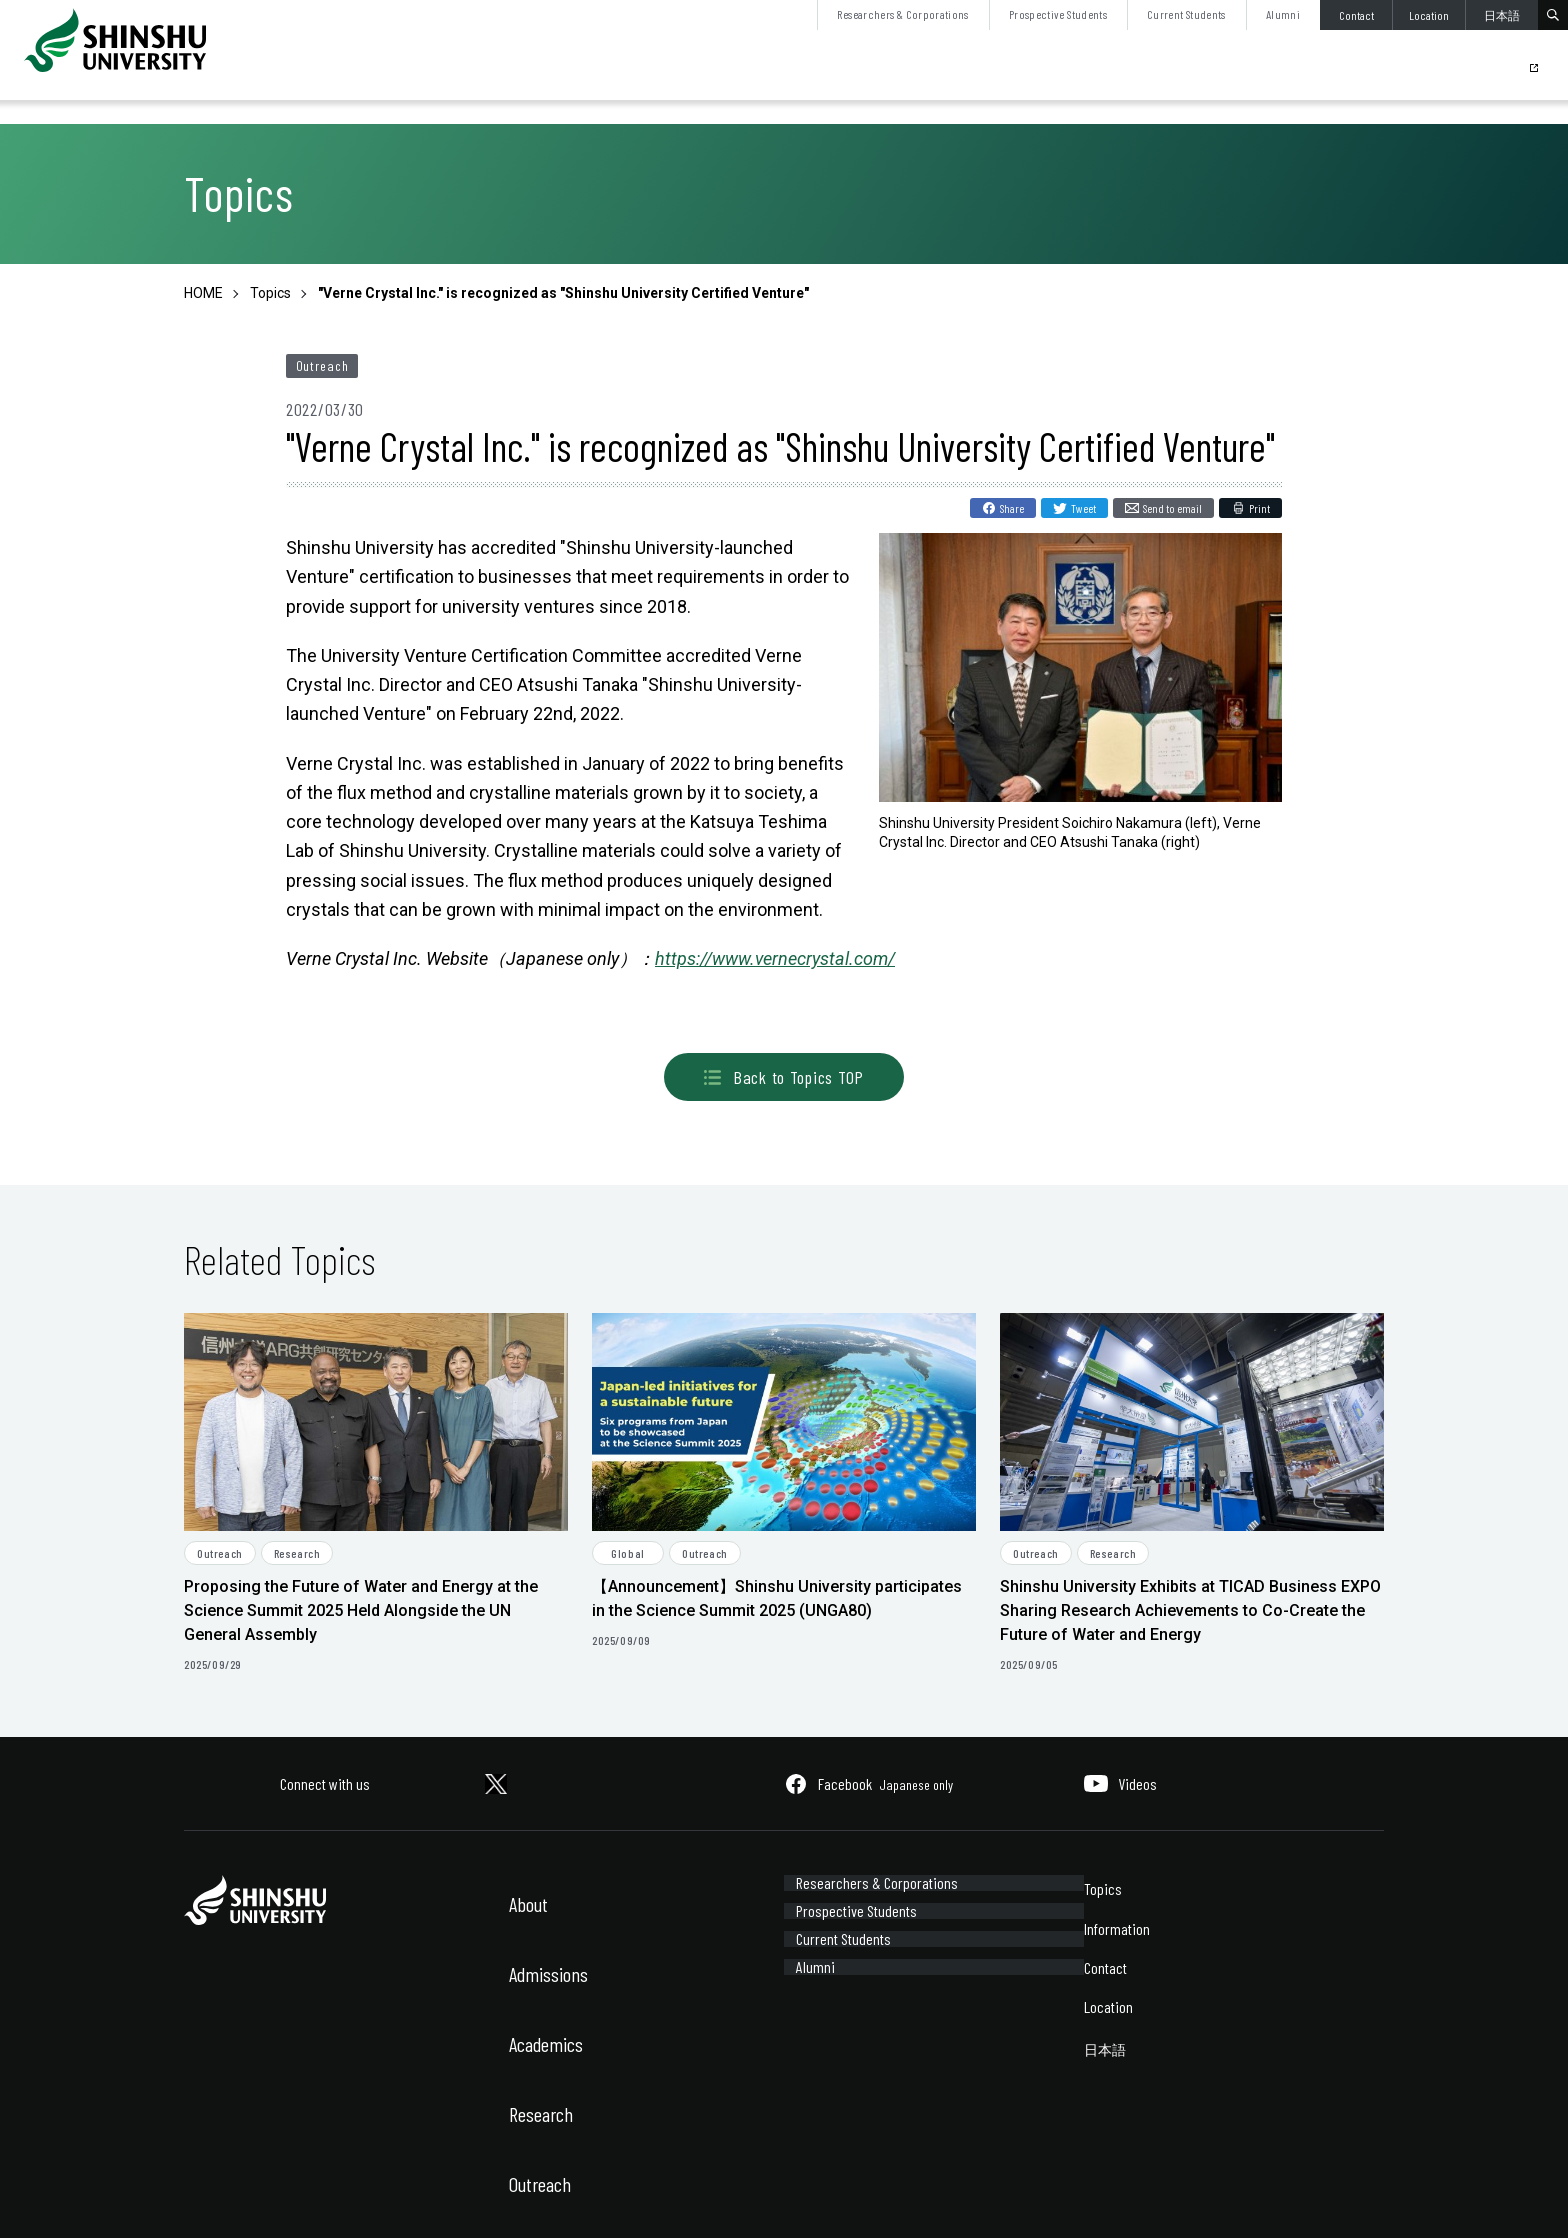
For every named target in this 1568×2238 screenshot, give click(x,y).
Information (1117, 1928)
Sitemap (318, 2195)
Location (1429, 15)
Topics (1103, 1888)
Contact (1356, 15)
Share (1012, 508)
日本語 (1502, 15)
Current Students (1186, 14)
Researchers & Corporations (902, 14)
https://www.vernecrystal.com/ (775, 958)
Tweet (1083, 508)
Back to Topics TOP (784, 1077)
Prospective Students (1058, 14)
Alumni (1283, 14)
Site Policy (210, 2195)
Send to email (1172, 508)
